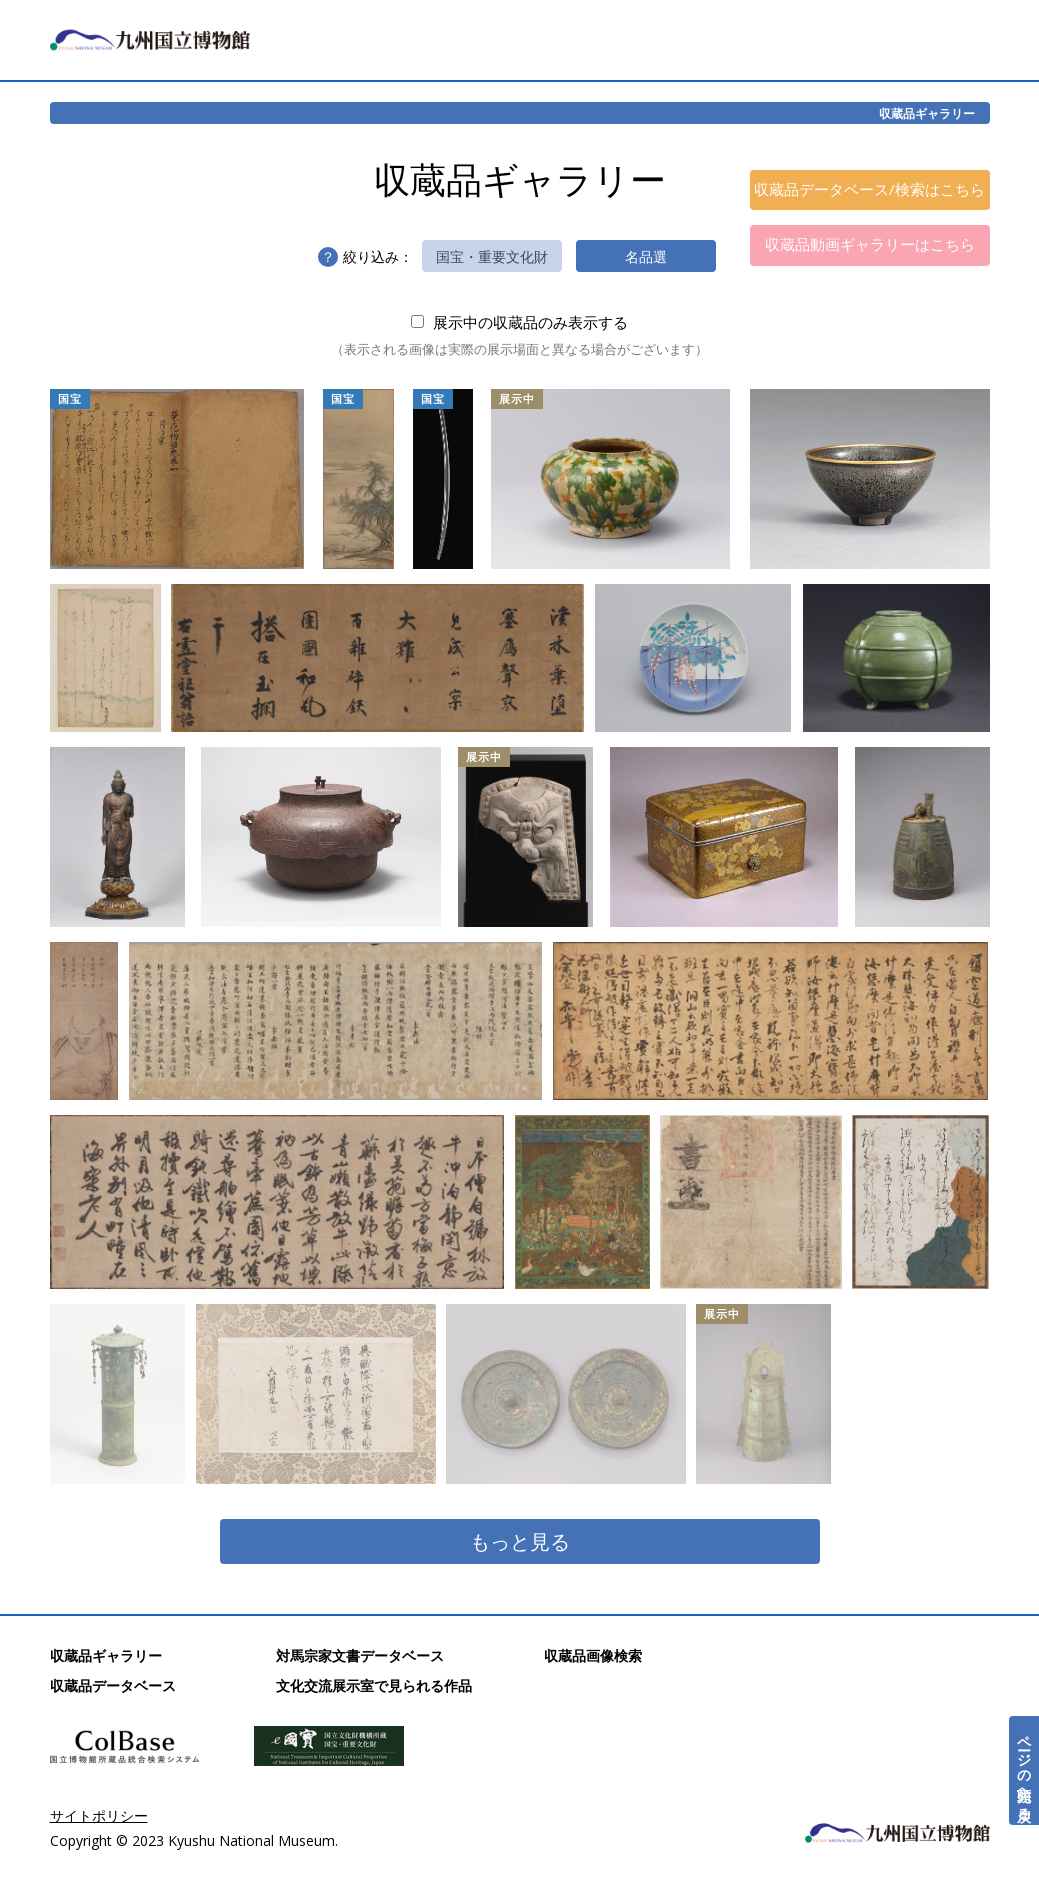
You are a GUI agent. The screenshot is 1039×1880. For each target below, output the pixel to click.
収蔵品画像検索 (593, 1655)
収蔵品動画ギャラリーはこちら (870, 244)
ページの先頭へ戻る (1024, 1770)
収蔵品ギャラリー (927, 113)
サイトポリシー (99, 1815)
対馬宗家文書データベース (360, 1655)
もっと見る (520, 1541)
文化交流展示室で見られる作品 (374, 1685)
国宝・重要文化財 (492, 256)
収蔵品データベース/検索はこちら (869, 189)
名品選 (646, 256)
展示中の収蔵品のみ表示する (519, 322)
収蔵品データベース (113, 1685)
